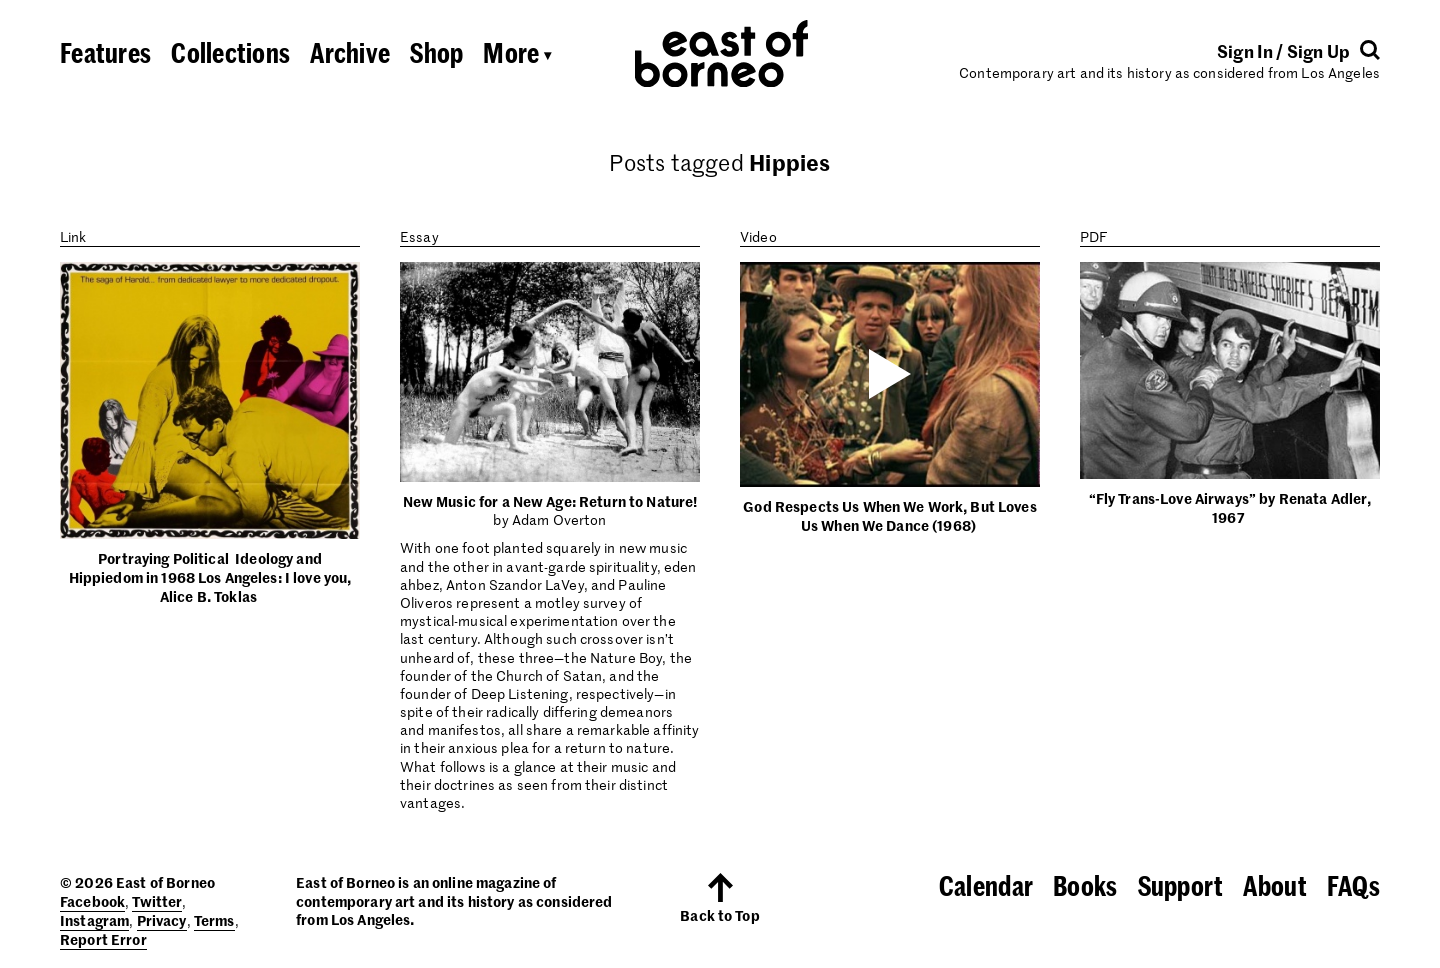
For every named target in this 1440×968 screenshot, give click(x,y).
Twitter (157, 901)
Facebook (92, 901)
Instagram (94, 920)
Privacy (162, 920)
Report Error (103, 939)
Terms (214, 920)
